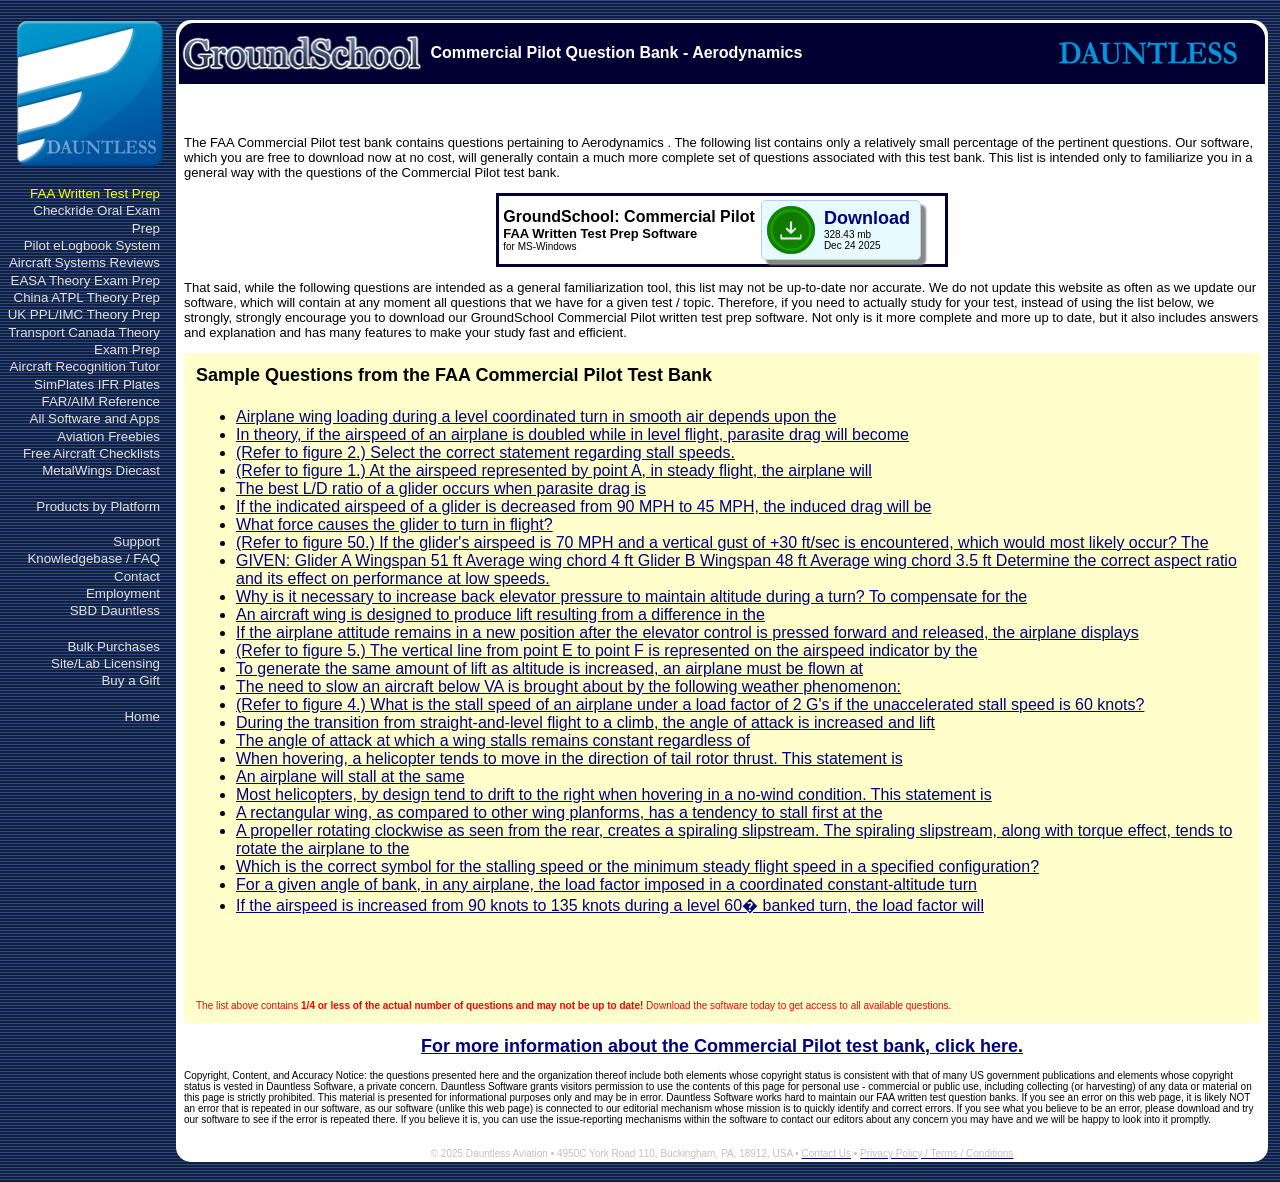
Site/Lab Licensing (105, 663)
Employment (123, 593)
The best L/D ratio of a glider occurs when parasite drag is (441, 488)
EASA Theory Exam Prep (85, 280)
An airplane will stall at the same (350, 776)
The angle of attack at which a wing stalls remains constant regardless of (493, 740)
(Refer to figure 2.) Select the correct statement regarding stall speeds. (485, 452)
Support (136, 541)
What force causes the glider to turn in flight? (394, 524)
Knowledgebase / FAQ (93, 558)
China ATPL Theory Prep (87, 297)
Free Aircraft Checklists (91, 453)
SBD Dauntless (115, 610)
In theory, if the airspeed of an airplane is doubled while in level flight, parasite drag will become (572, 434)
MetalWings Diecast (101, 470)
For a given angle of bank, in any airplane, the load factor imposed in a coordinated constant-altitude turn (606, 884)
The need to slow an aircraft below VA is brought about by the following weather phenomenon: (568, 686)
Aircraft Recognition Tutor (85, 366)
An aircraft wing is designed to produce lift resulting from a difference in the (500, 614)
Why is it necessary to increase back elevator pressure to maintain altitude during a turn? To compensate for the (631, 596)
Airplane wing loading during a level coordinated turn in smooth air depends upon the (536, 416)
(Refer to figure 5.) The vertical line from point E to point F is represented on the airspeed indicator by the (606, 650)
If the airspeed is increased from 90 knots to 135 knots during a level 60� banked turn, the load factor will (610, 905)
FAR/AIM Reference (100, 401)
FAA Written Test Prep (95, 193)
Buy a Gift (130, 680)
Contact (137, 576)
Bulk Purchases (113, 646)
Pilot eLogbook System (92, 245)
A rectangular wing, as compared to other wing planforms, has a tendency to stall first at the (559, 812)
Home (142, 716)
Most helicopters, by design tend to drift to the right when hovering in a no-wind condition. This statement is (614, 794)
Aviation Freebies (108, 436)
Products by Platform (98, 506)
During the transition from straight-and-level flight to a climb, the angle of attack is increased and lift (585, 722)
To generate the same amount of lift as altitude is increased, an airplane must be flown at (549, 668)
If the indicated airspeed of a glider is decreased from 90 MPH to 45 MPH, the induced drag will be (583, 506)
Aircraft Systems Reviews (84, 262)
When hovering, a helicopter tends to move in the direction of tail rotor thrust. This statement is (569, 758)
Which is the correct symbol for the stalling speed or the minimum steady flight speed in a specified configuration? (637, 866)
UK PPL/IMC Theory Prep (84, 314)
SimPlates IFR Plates (97, 384)
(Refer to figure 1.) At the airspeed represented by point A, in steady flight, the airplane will (554, 470)
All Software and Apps (95, 418)
